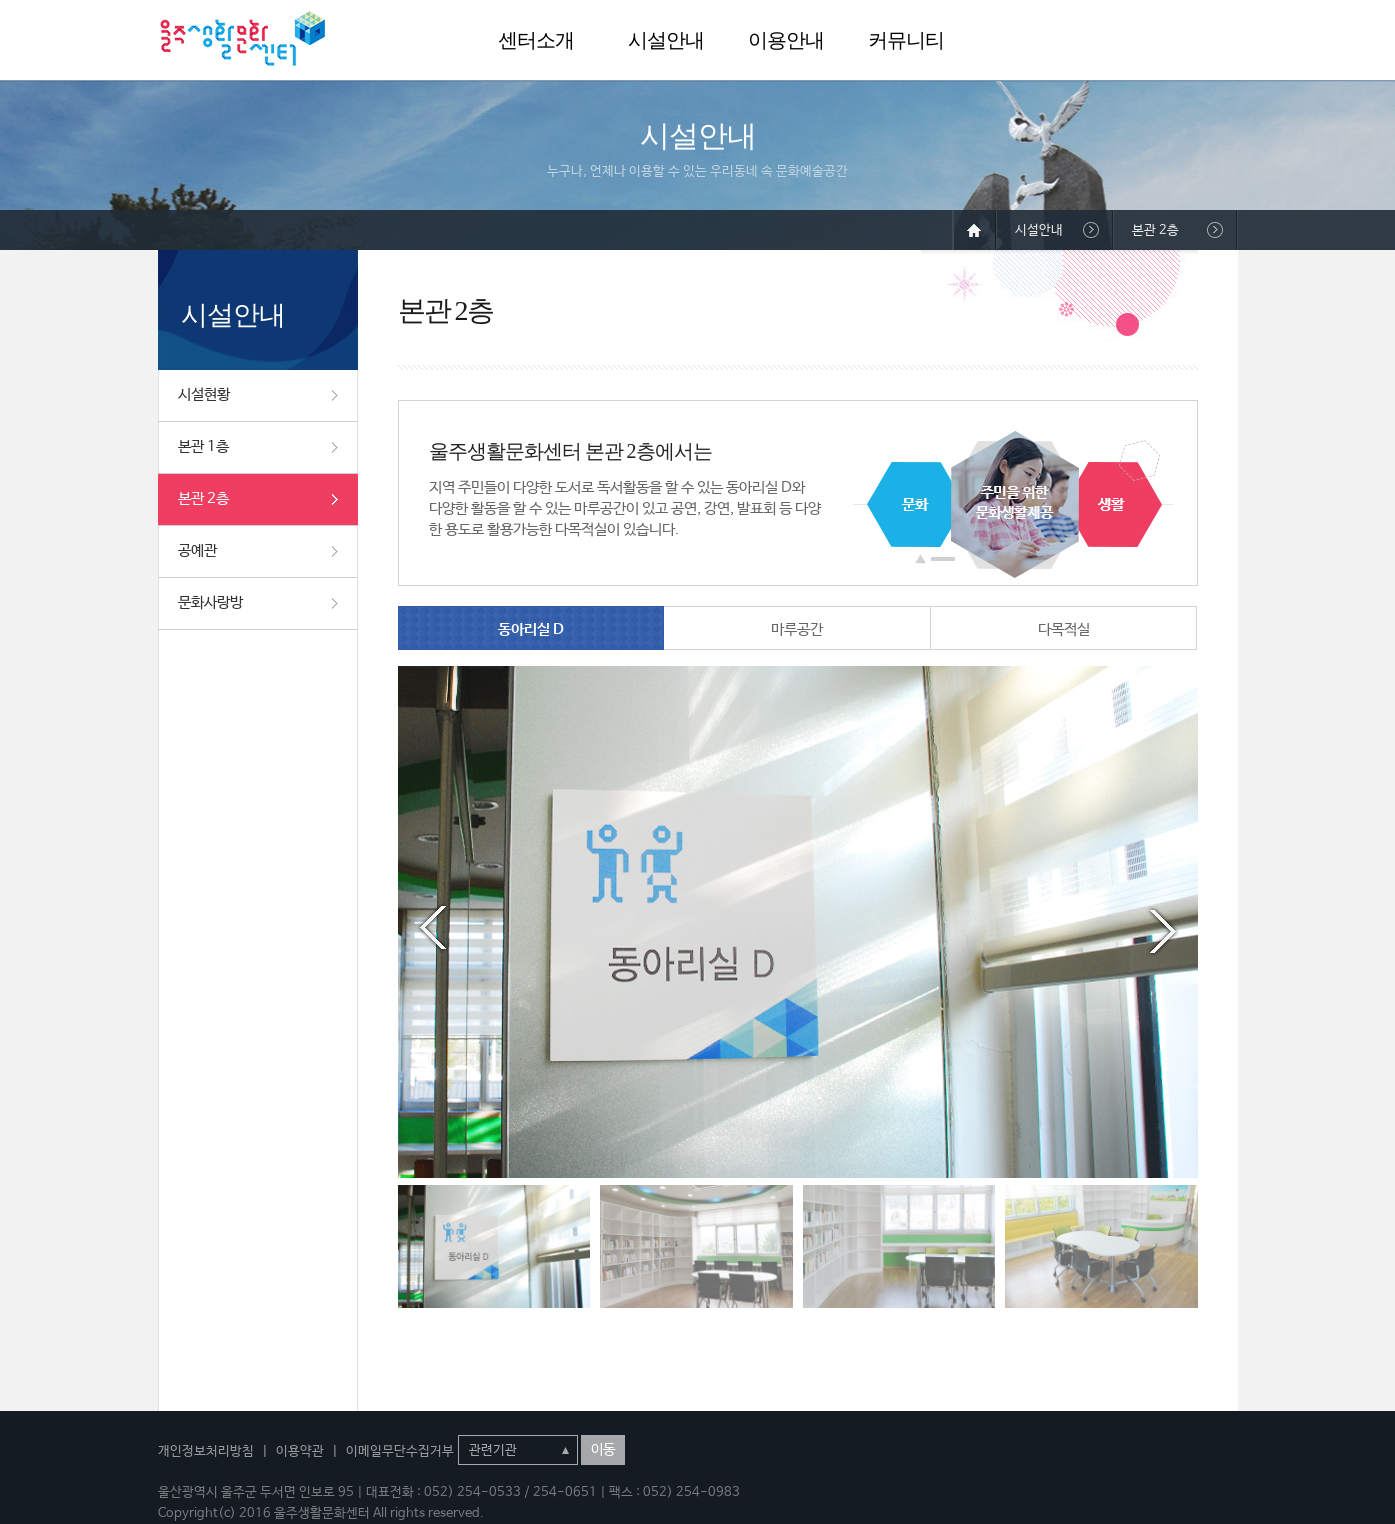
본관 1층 (203, 446)
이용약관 (300, 1451)
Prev (433, 928)
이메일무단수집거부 (400, 1451)
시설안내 (666, 40)
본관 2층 (203, 498)
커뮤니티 (906, 40)
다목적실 (1064, 629)
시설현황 (204, 394)
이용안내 (786, 40)
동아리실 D (531, 629)
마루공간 (797, 629)
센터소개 (536, 40)
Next (1163, 928)
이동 (603, 1450)
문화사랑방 (210, 602)
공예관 (197, 550)
